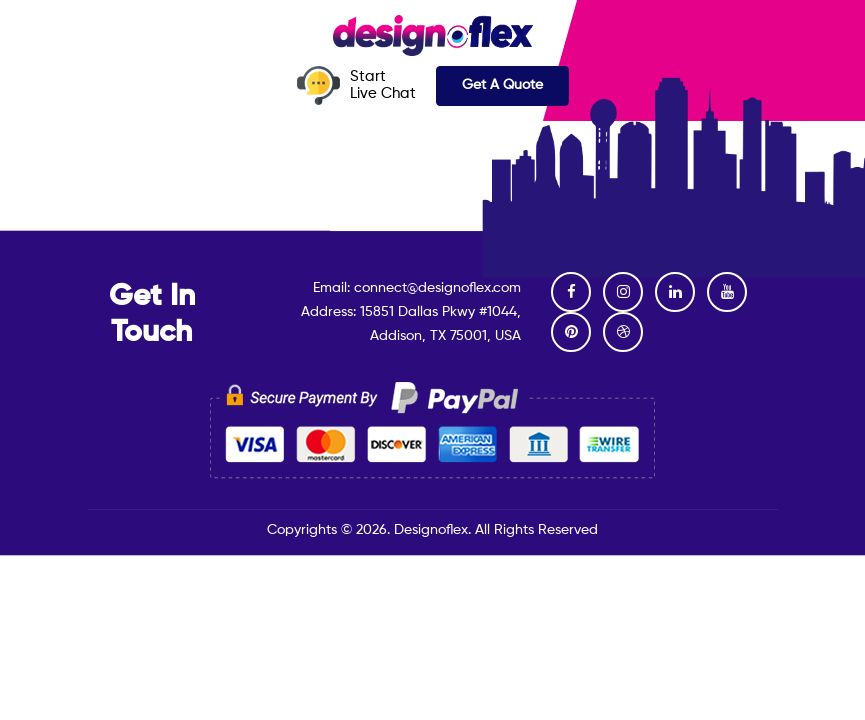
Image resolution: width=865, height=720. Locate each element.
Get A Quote (502, 85)
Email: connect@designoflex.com (417, 288)
